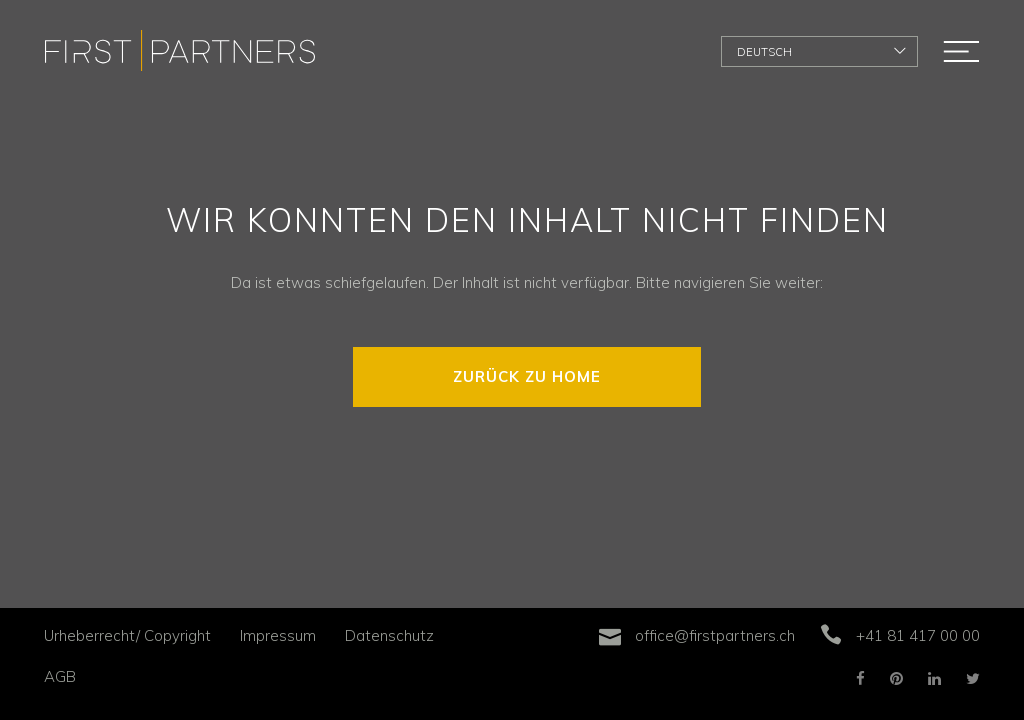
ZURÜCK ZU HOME (527, 376)
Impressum (278, 635)
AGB (60, 676)
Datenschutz (389, 635)
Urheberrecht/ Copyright (127, 635)
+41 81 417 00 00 (918, 635)
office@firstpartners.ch (715, 635)
